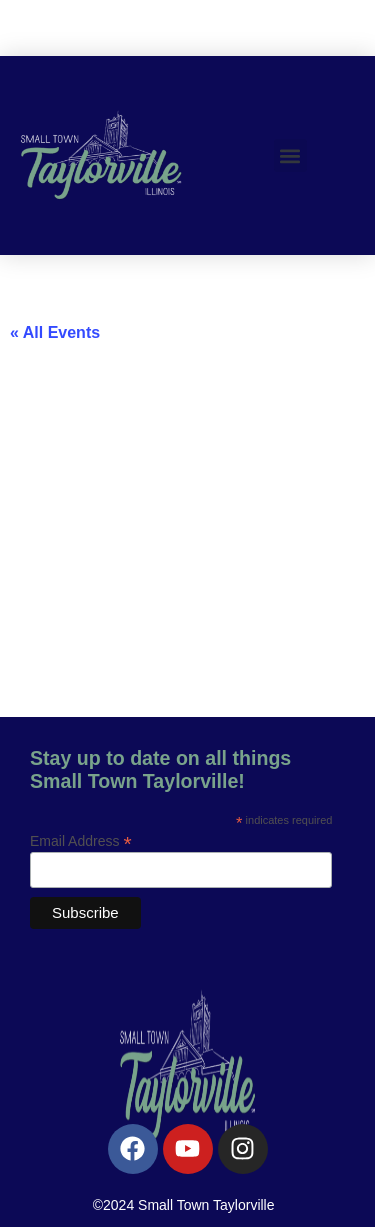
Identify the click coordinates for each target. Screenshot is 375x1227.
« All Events (55, 332)
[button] (290, 155)
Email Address (81, 840)
